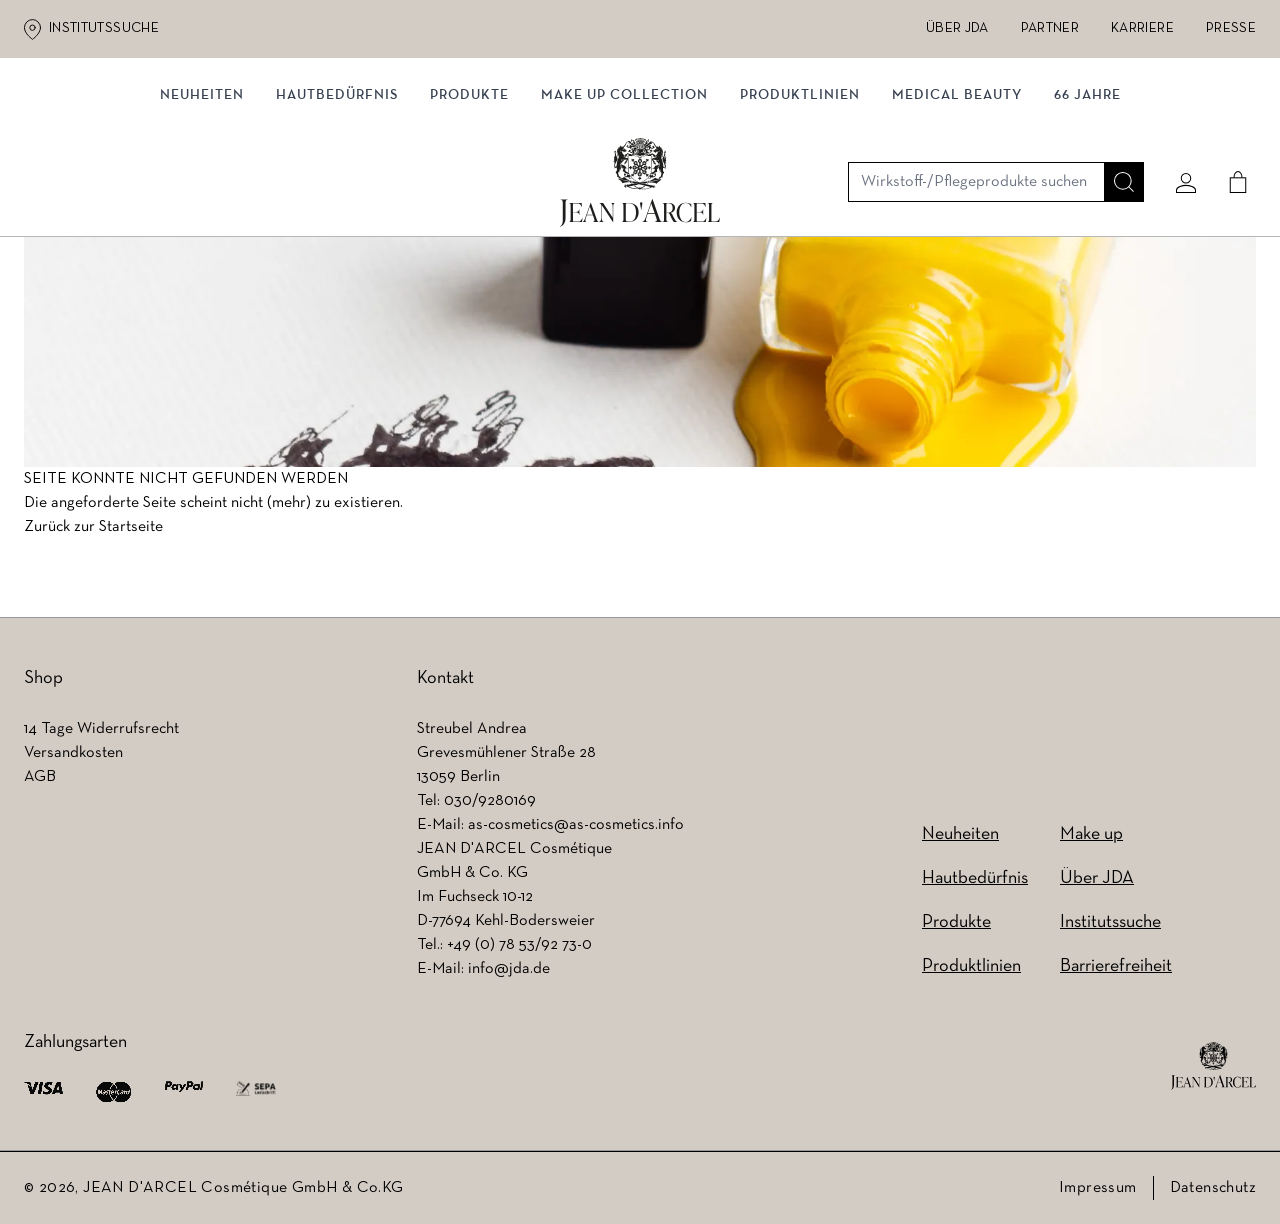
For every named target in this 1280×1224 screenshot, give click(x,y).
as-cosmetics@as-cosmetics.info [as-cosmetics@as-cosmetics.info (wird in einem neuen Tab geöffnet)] (576, 825)
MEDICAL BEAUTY (957, 207)
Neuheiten (960, 834)
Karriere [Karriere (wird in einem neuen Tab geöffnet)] (1142, 28)
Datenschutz (1213, 1188)
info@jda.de (509, 969)
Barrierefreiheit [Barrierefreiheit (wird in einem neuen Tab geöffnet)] (1116, 966)
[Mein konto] (1179, 127)
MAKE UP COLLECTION (624, 207)
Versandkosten (73, 753)
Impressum (1098, 1188)
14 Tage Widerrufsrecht (101, 729)
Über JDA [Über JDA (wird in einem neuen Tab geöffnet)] (957, 28)
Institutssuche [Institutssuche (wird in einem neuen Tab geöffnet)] (104, 28)
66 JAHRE (1087, 207)
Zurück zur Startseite (93, 533)
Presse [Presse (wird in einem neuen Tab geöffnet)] (1231, 28)
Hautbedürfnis (337, 207)
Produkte (469, 207)
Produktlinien (800, 207)
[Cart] (1231, 127)
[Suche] (1117, 127)
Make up (1091, 834)
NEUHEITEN (202, 207)
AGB (40, 777)
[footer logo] (1213, 1066)
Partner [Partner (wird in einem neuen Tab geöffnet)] (1050, 28)
